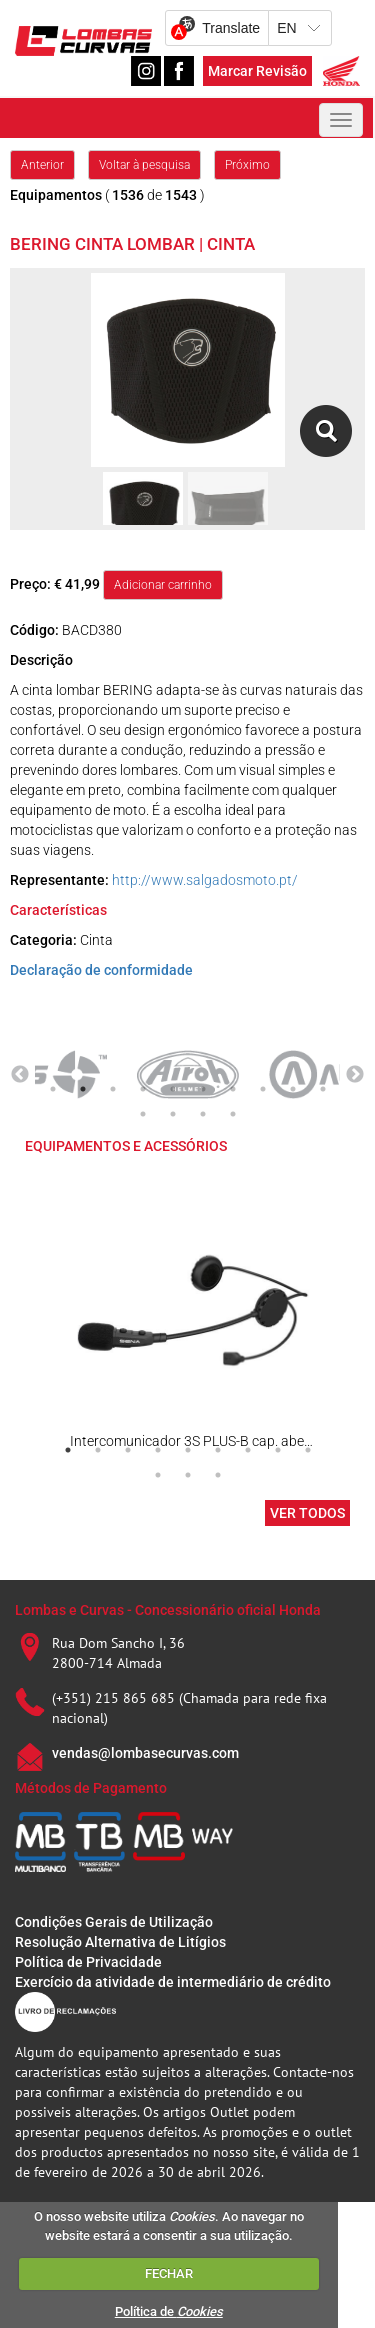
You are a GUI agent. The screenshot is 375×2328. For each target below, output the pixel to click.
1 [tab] (53, 1089)
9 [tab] (293, 1089)
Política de (169, 2311)
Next (355, 1075)
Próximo (247, 165)
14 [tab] (233, 1114)
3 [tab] (113, 1089)
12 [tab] (173, 1114)
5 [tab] (173, 1089)
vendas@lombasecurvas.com (145, 1753)
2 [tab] (83, 1089)
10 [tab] (323, 1089)
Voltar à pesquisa (144, 165)
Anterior (42, 165)
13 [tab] (203, 1114)
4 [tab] (143, 1089)
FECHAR (169, 2273)
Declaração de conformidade (101, 970)
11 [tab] (143, 1114)
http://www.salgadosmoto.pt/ (205, 880)
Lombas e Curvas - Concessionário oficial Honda (168, 1610)
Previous (20, 1075)
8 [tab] (263, 1089)
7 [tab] (233, 1089)
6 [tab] (203, 1089)
